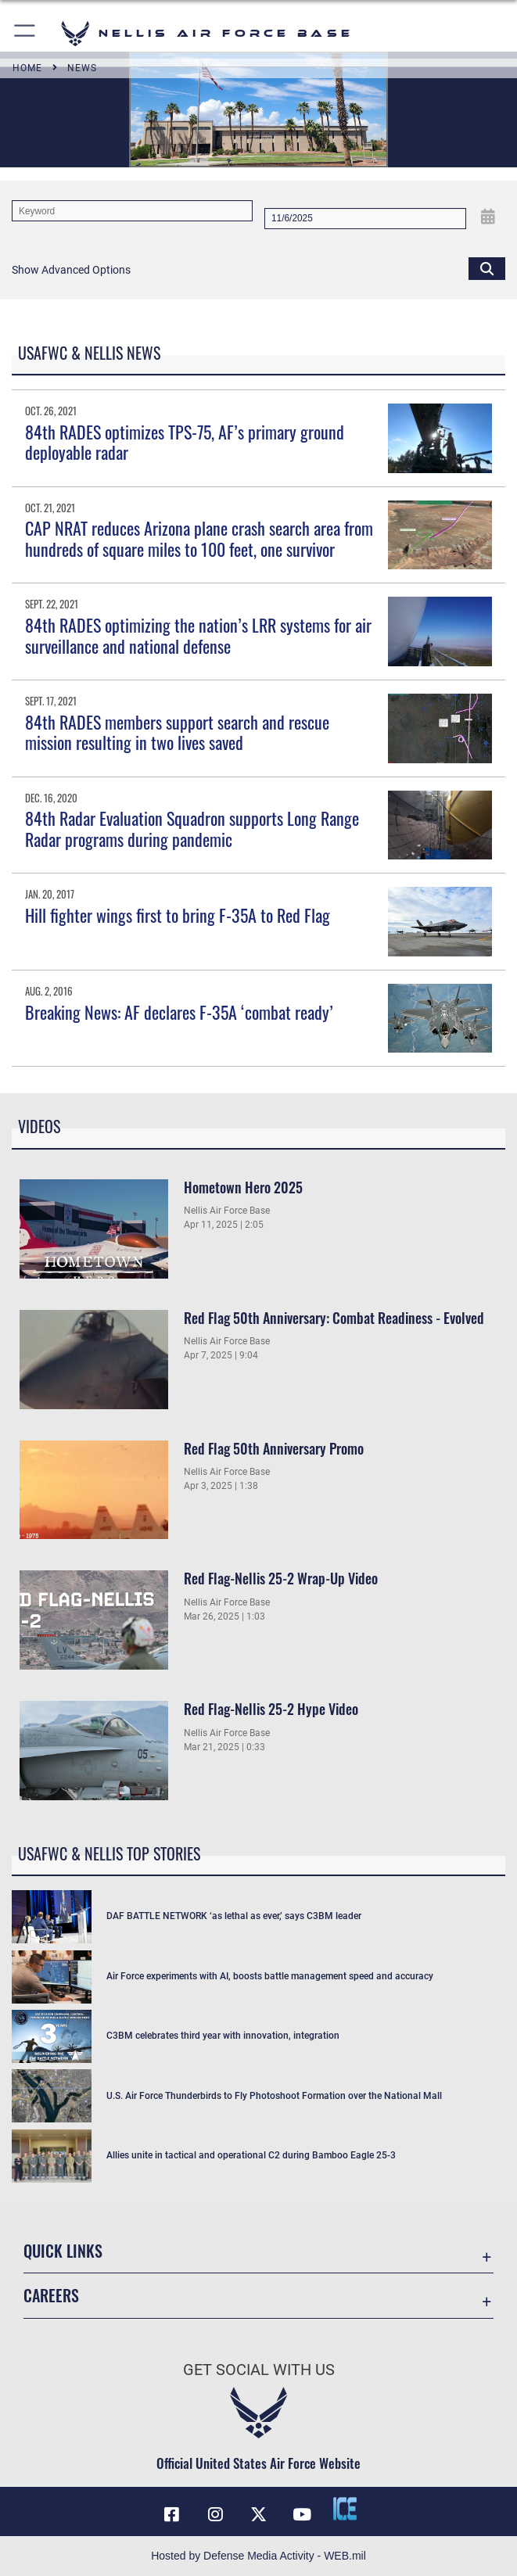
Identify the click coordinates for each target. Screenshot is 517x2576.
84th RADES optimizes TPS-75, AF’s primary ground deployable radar (184, 442)
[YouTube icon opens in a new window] (302, 2514)
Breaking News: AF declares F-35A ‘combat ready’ (179, 1011)
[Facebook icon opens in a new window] (172, 2514)
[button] (25, 33)
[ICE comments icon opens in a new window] (345, 2508)
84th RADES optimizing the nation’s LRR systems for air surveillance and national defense (198, 635)
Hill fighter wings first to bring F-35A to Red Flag (177, 914)
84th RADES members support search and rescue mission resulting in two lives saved (177, 732)
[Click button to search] (487, 267)
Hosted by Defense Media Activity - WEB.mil (258, 2555)
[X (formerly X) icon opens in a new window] (259, 2514)
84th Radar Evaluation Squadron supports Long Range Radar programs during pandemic (192, 828)
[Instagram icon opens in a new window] (215, 2514)
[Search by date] (365, 218)
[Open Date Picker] (487, 216)
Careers (51, 2295)
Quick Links (62, 2250)
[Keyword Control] (132, 210)
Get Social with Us (259, 2369)
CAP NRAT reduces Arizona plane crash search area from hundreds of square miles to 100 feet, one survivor (199, 538)
